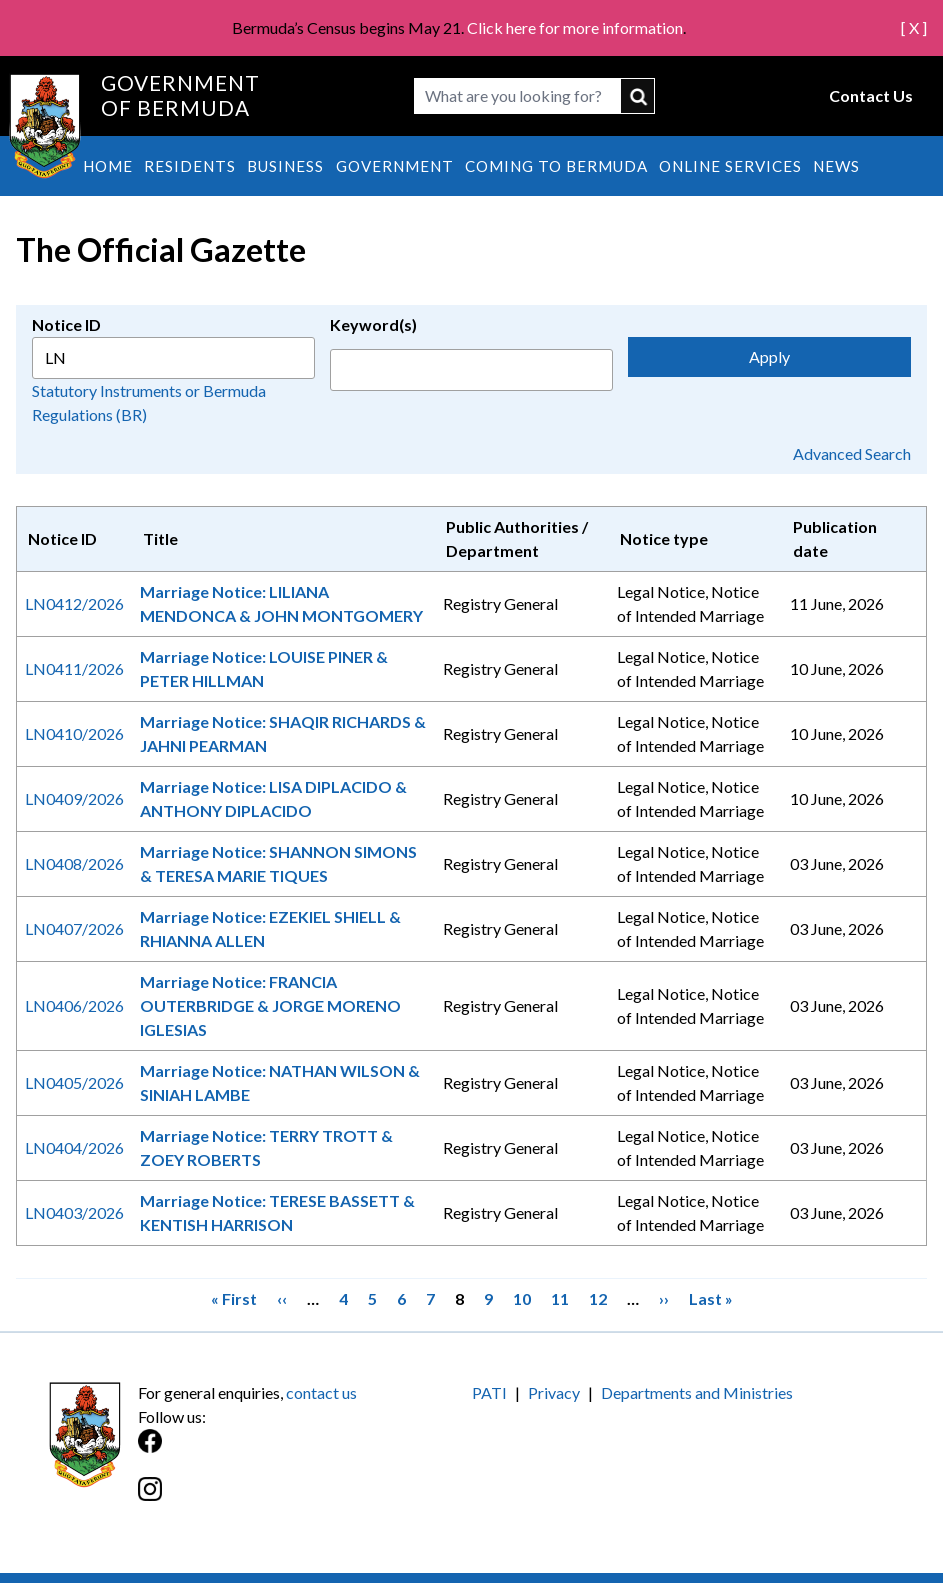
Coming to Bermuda (556, 166)
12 (598, 1297)
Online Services (730, 166)
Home (108, 166)
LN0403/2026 (74, 1212)
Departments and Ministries (697, 1392)
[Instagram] (305, 1499)
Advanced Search (852, 453)
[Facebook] (305, 1451)
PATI (489, 1392)
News (836, 166)
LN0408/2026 (74, 863)
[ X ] (914, 27)
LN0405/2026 (74, 1082)
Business (285, 166)
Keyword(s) (373, 324)
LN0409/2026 (74, 798)
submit (638, 96)
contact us (321, 1392)
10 (522, 1297)
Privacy (554, 1392)
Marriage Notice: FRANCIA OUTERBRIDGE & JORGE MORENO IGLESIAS (270, 1005)
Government (395, 166)
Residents (190, 166)
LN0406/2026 (74, 1005)
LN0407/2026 (74, 928)
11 (560, 1297)
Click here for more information (575, 27)
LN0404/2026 (74, 1147)
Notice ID (66, 324)
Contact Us (871, 95)
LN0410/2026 (74, 733)
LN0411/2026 (74, 668)
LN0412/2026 (74, 603)
